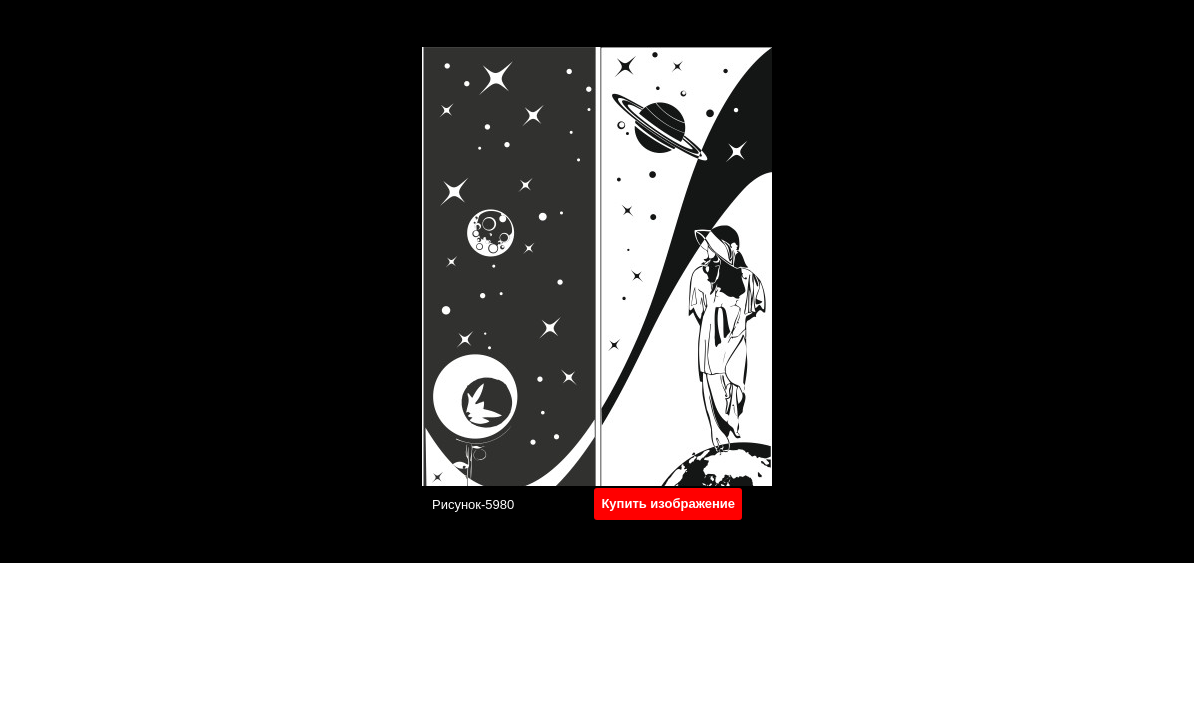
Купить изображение (668, 503)
